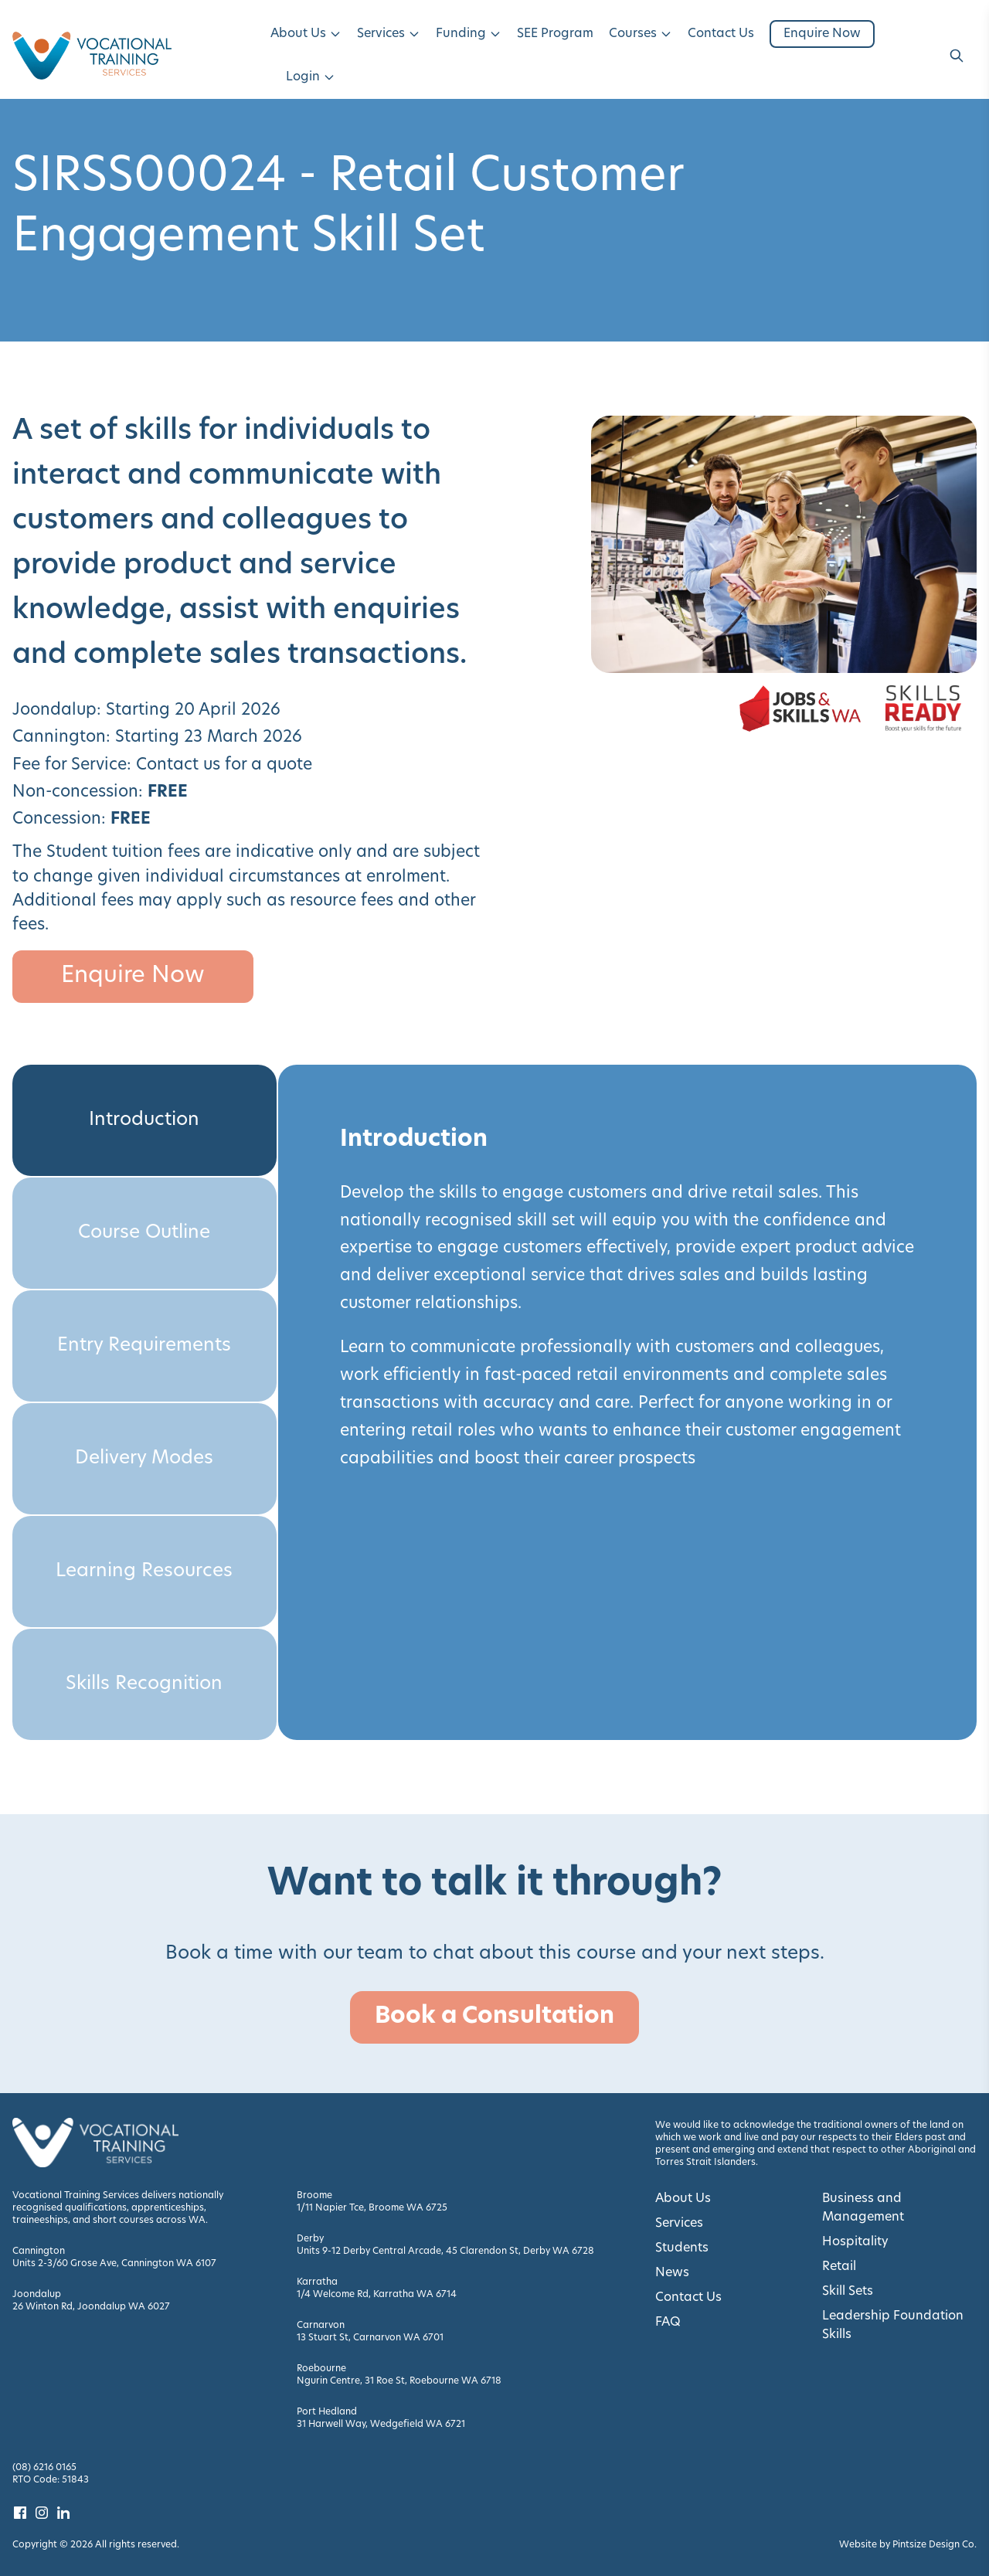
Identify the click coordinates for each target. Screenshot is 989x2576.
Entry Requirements (144, 1346)
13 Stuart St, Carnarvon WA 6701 (370, 2338)
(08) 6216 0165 (44, 2467)
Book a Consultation (494, 2017)
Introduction (144, 1120)
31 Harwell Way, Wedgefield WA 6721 (381, 2424)
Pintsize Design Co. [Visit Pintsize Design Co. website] (934, 2545)
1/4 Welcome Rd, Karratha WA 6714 (377, 2294)
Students (682, 2248)
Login (310, 77)
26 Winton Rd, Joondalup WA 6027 (91, 2307)
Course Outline (144, 1233)
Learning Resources (144, 1571)
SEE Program (555, 34)
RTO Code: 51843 (50, 2480)
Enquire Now (822, 34)
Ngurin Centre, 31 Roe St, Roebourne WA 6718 (399, 2381)
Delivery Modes (144, 1458)
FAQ (668, 2322)
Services (388, 34)
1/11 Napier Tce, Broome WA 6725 (372, 2208)
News (672, 2273)
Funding (468, 34)
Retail (839, 2267)
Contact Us (721, 34)
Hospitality (855, 2242)
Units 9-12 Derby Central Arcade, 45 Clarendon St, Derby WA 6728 (445, 2251)
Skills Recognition (144, 1684)
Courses (640, 34)
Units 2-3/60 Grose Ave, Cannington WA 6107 (114, 2263)
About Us (306, 34)
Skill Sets (847, 2291)
